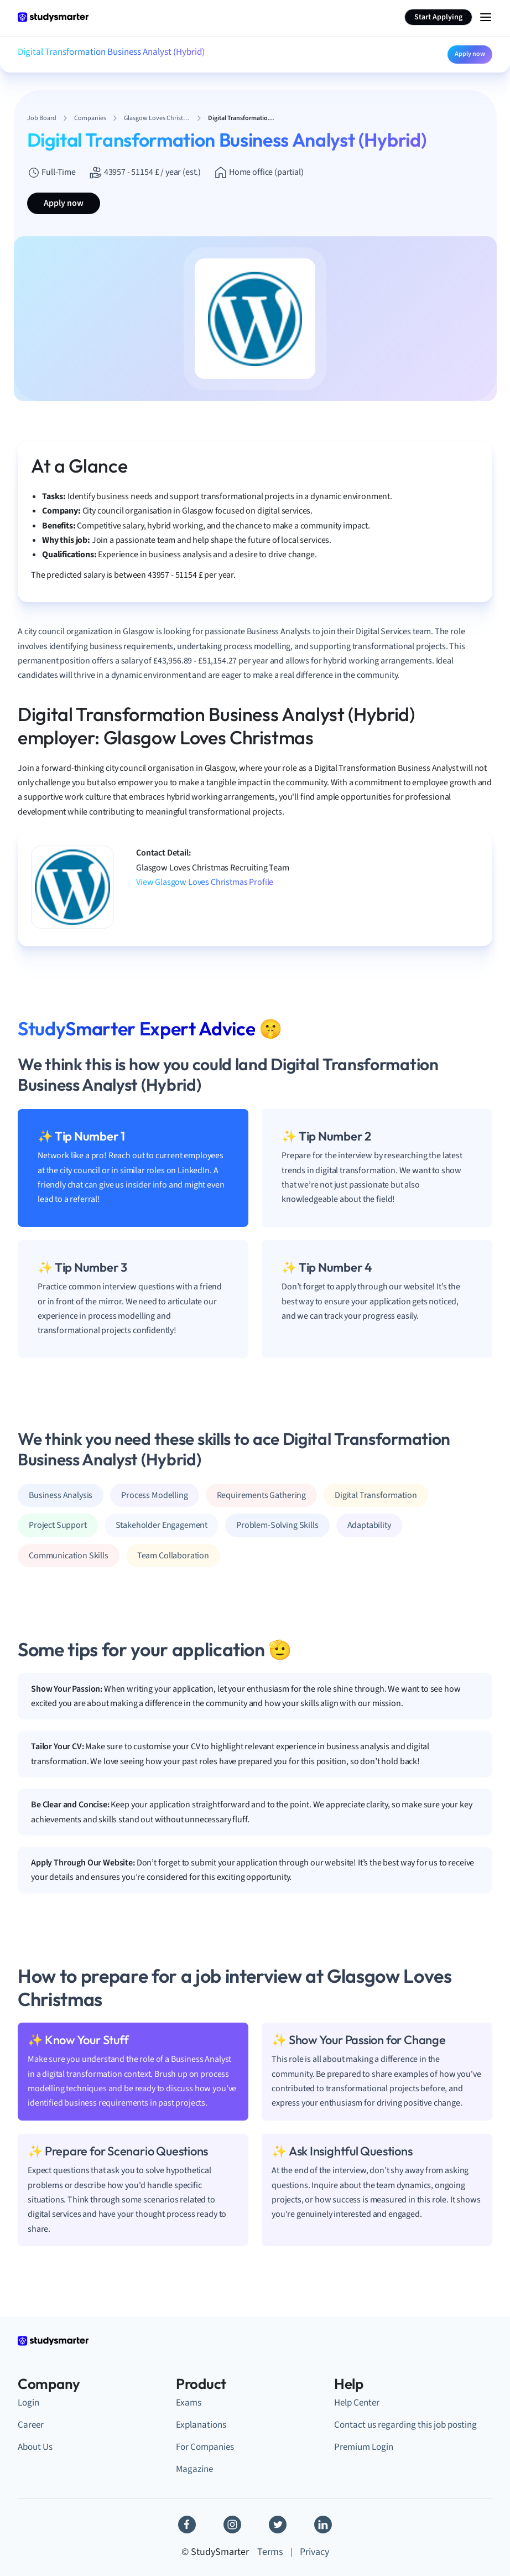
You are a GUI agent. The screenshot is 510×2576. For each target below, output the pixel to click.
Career (31, 2425)
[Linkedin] (323, 2524)
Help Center (356, 2402)
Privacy (314, 2552)
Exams (188, 2402)
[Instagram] (232, 2524)
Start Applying (438, 17)
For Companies (205, 2447)
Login (28, 2402)
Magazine (194, 2469)
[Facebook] (187, 2524)
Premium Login (363, 2447)
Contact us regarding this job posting (405, 2425)
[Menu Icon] (485, 17)
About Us (35, 2447)
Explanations (201, 2425)
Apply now (470, 54)
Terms (270, 2552)
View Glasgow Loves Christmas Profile (204, 882)
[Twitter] (278, 2524)
